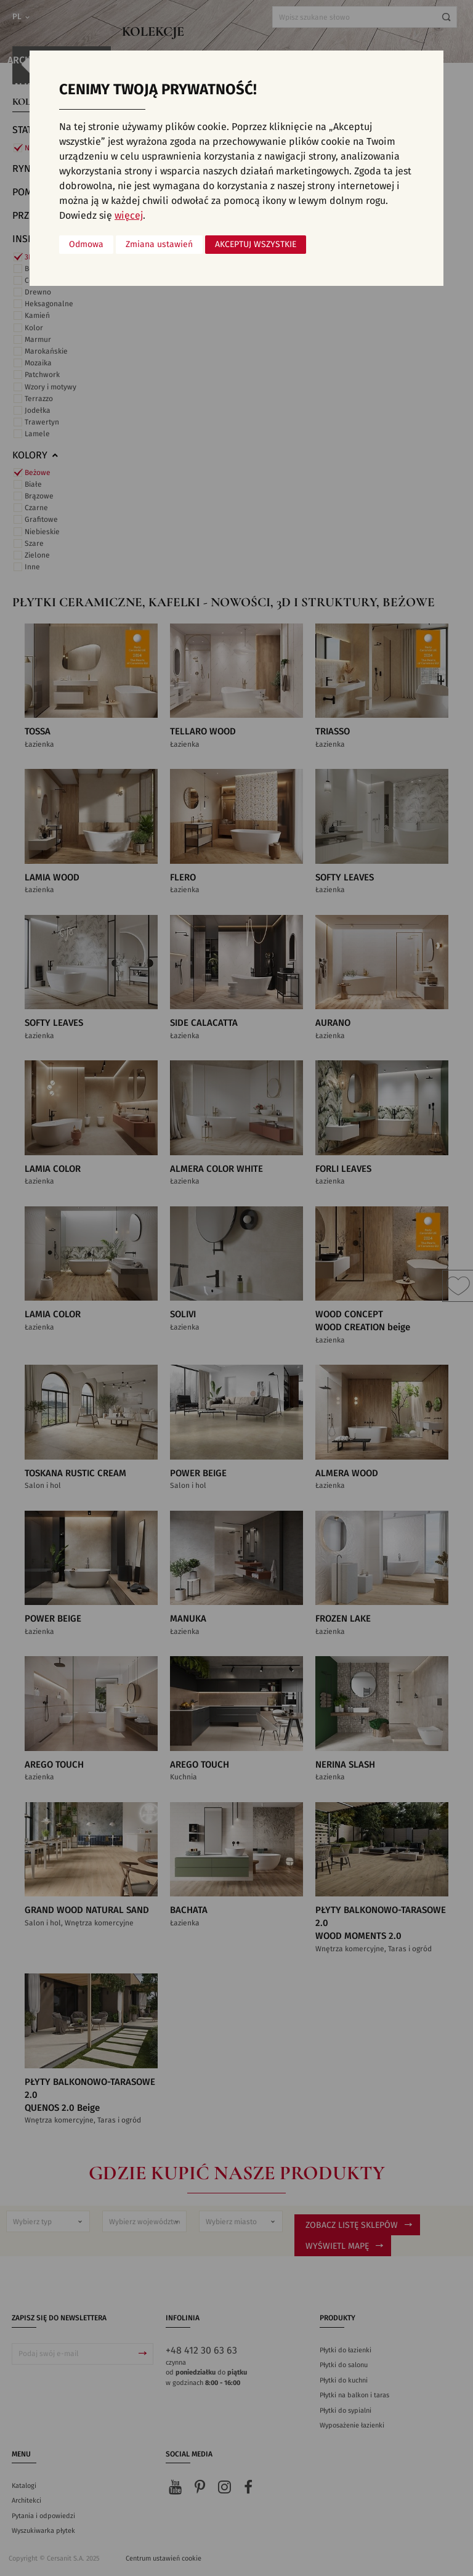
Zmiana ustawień (159, 244)
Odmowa (86, 244)
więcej (129, 216)
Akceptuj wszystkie (255, 244)
